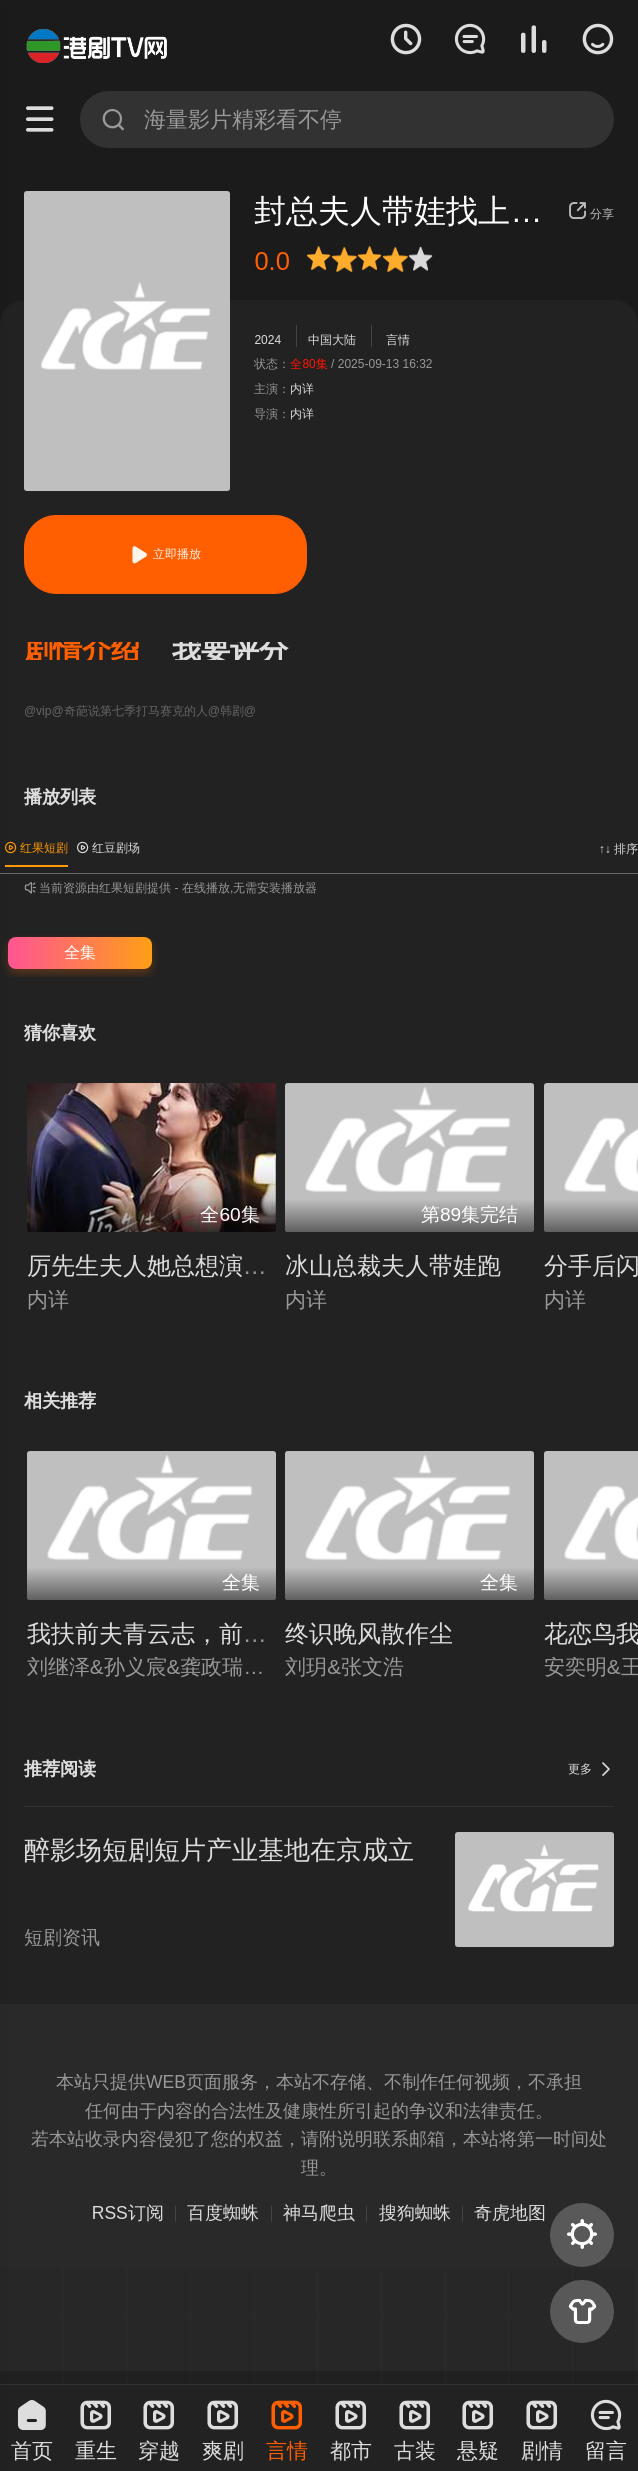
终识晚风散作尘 (369, 1633)
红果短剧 (36, 848)
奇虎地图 (510, 2213)
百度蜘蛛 (223, 2213)
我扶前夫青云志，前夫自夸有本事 (207, 1633)
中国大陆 (332, 340)
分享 (591, 214)
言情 (398, 340)
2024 (267, 340)
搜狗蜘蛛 (415, 2213)
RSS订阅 (128, 2213)
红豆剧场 (108, 848)
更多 (591, 1769)
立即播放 (165, 554)
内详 (302, 389)
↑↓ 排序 (618, 849)
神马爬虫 (319, 2213)
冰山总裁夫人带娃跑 (393, 1265)
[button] (98, 651)
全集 (80, 952)
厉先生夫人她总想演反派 (159, 1265)
